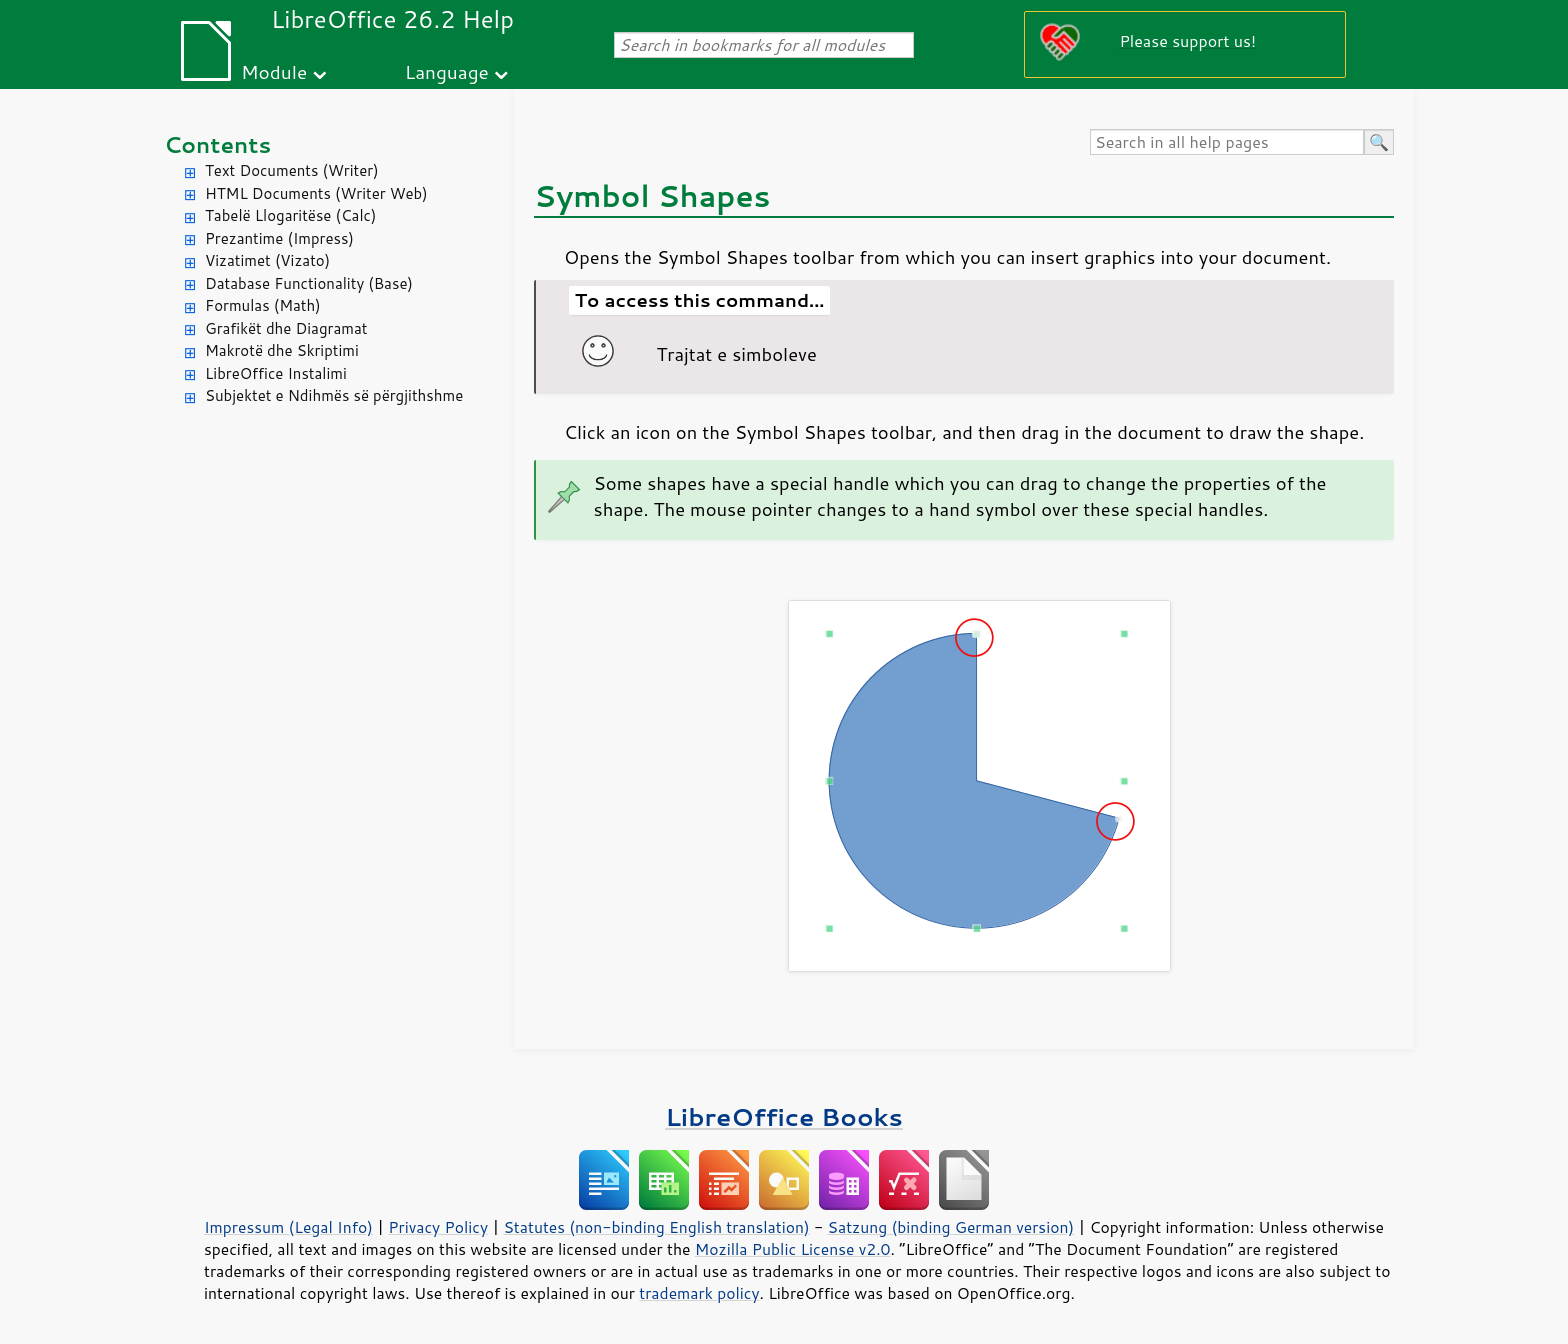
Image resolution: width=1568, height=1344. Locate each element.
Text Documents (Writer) (292, 170)
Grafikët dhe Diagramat (286, 328)
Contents (217, 144)
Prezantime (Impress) (279, 238)
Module (274, 71)
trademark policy (699, 1293)
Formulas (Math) (263, 305)
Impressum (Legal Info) (288, 1227)
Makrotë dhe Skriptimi (282, 350)
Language (447, 71)
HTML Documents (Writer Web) (316, 193)
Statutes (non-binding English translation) (656, 1227)
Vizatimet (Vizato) (267, 260)
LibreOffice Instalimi (276, 373)
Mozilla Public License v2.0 (793, 1249)
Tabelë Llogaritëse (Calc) (290, 215)
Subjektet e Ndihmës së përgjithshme (334, 395)
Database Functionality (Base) (309, 283)
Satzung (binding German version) (951, 1227)
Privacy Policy (438, 1227)
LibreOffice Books (784, 1116)
